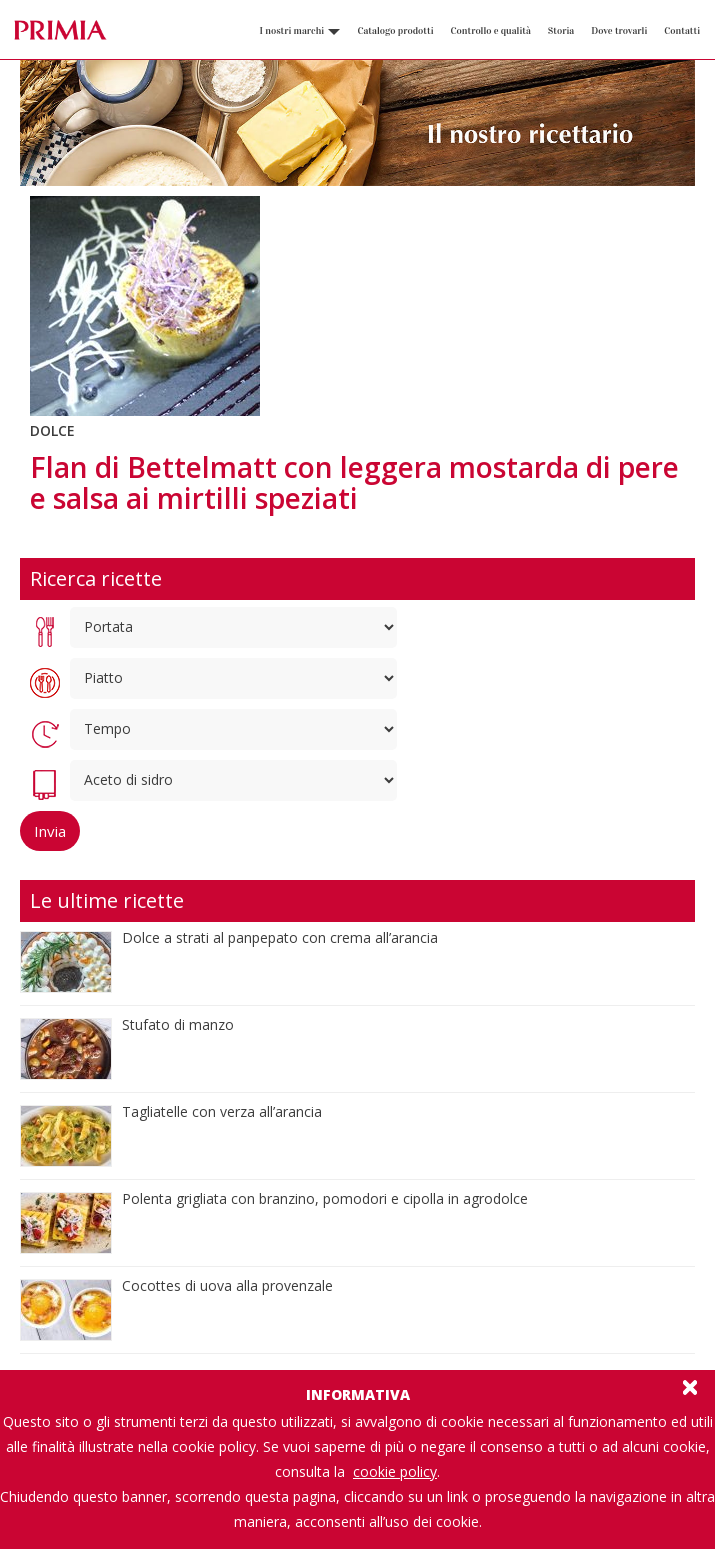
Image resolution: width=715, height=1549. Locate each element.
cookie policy (395, 1471)
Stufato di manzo (178, 1024)
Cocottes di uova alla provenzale (227, 1285)
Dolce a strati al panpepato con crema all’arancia (280, 937)
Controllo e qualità (491, 31)
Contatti (682, 31)
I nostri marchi (299, 31)
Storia (561, 31)
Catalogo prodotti (395, 31)
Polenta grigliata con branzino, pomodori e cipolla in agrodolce (325, 1198)
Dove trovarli (619, 31)
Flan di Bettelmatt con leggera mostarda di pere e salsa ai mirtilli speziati (354, 482)
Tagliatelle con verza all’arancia (222, 1111)
